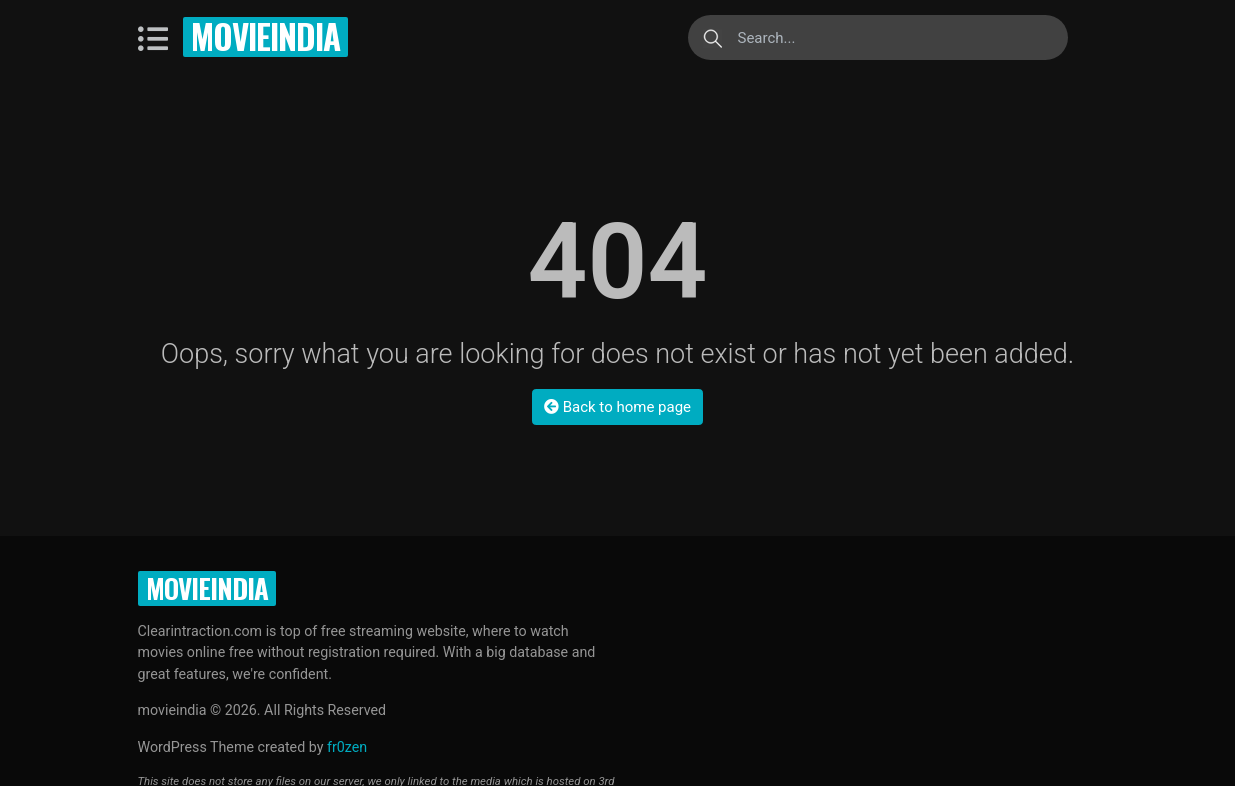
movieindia (265, 36)
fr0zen (347, 747)
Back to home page (617, 407)
